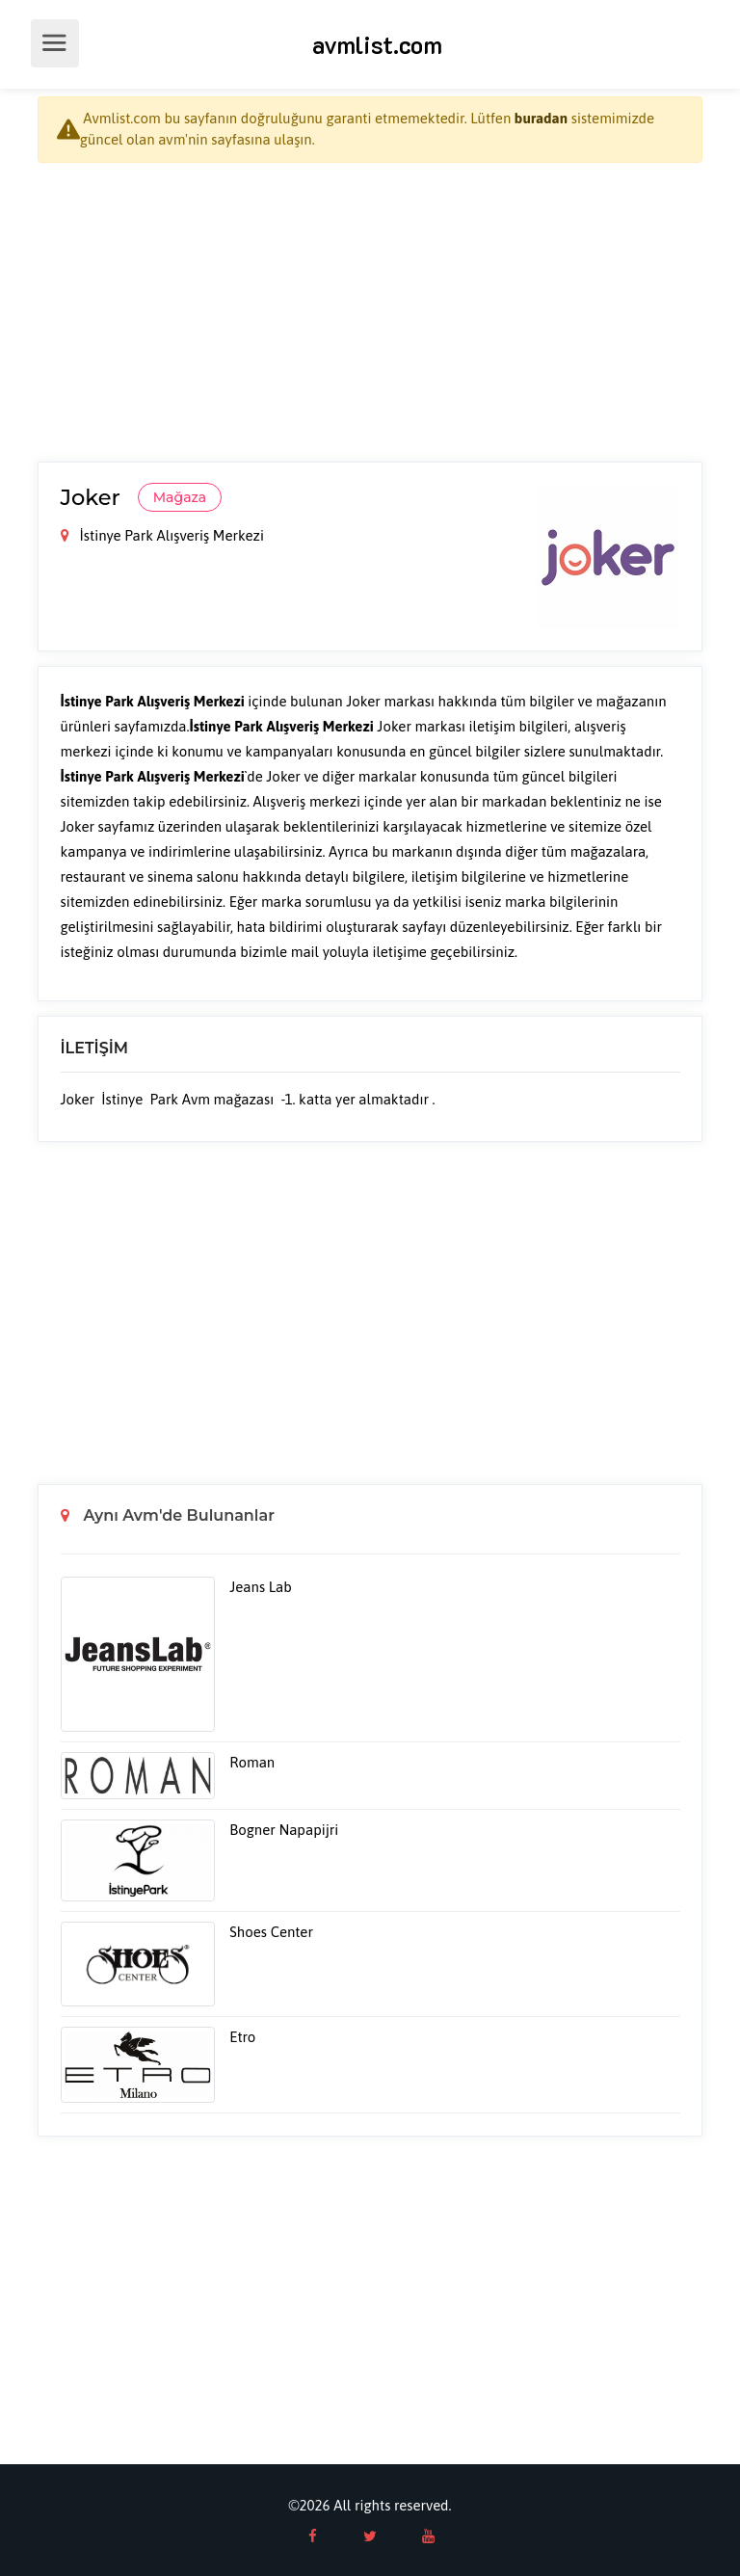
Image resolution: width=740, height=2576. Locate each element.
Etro (242, 2037)
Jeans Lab (260, 1587)
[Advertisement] (370, 312)
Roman (252, 1762)
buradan (541, 118)
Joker (93, 497)
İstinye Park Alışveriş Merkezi (162, 535)
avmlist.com (377, 44)
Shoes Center (271, 1932)
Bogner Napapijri (283, 1829)
